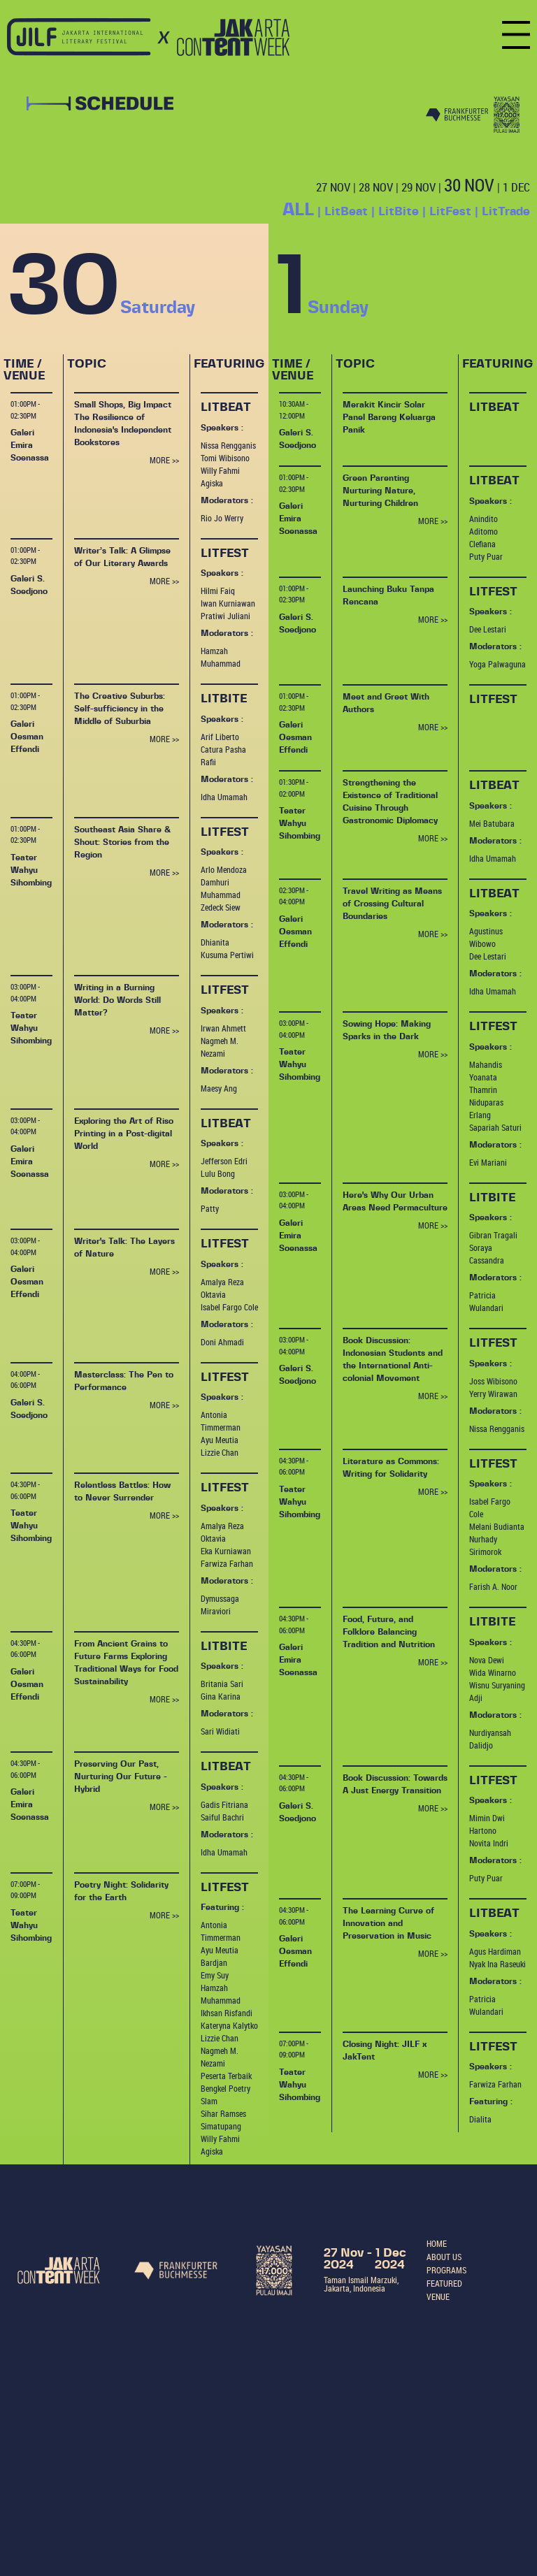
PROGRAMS (446, 2269)
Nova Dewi (486, 1659)
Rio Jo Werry (222, 517)
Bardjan (214, 1962)
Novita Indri (488, 1842)
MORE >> (164, 459)
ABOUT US (444, 2256)
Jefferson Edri (224, 1160)
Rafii (208, 761)
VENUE (438, 2296)
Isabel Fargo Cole (229, 1306)
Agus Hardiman (495, 1951)
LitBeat (346, 211)
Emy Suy (215, 1975)
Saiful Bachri (222, 1817)
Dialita (480, 2119)
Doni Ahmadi (222, 1341)
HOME (437, 2243)
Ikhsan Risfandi (226, 2012)
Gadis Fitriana (224, 1804)
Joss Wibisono (493, 1381)
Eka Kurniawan (226, 1550)
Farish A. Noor (493, 1586)
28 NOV (376, 187)
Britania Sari (222, 1683)
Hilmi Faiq (218, 590)
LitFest (450, 211)
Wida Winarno (492, 1672)
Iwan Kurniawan (228, 603)
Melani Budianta (496, 1526)
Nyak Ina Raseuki (497, 1963)
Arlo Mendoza (224, 869)
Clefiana (482, 543)
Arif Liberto (220, 736)
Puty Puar (486, 556)
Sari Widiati (220, 1731)
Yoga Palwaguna (497, 664)
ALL (298, 210)
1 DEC (516, 187)
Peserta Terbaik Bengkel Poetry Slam (226, 2088)
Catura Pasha (223, 749)
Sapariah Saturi (495, 1127)
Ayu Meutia (219, 1439)
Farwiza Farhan (227, 1563)
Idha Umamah (224, 796)
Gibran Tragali (493, 1234)
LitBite (398, 211)
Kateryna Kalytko (229, 2025)
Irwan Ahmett (223, 1028)
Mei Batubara (492, 823)
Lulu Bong (218, 1173)
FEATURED (444, 2283)
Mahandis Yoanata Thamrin (485, 1077)
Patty (210, 1208)
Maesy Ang (219, 1088)
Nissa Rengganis (228, 445)
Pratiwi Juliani (225, 615)
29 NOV (418, 187)
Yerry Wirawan (493, 1393)
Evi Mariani (488, 1162)
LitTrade (506, 211)
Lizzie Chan (219, 1452)
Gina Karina (221, 1696)
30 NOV (469, 184)
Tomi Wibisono (225, 457)
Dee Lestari (487, 629)
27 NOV (333, 187)
